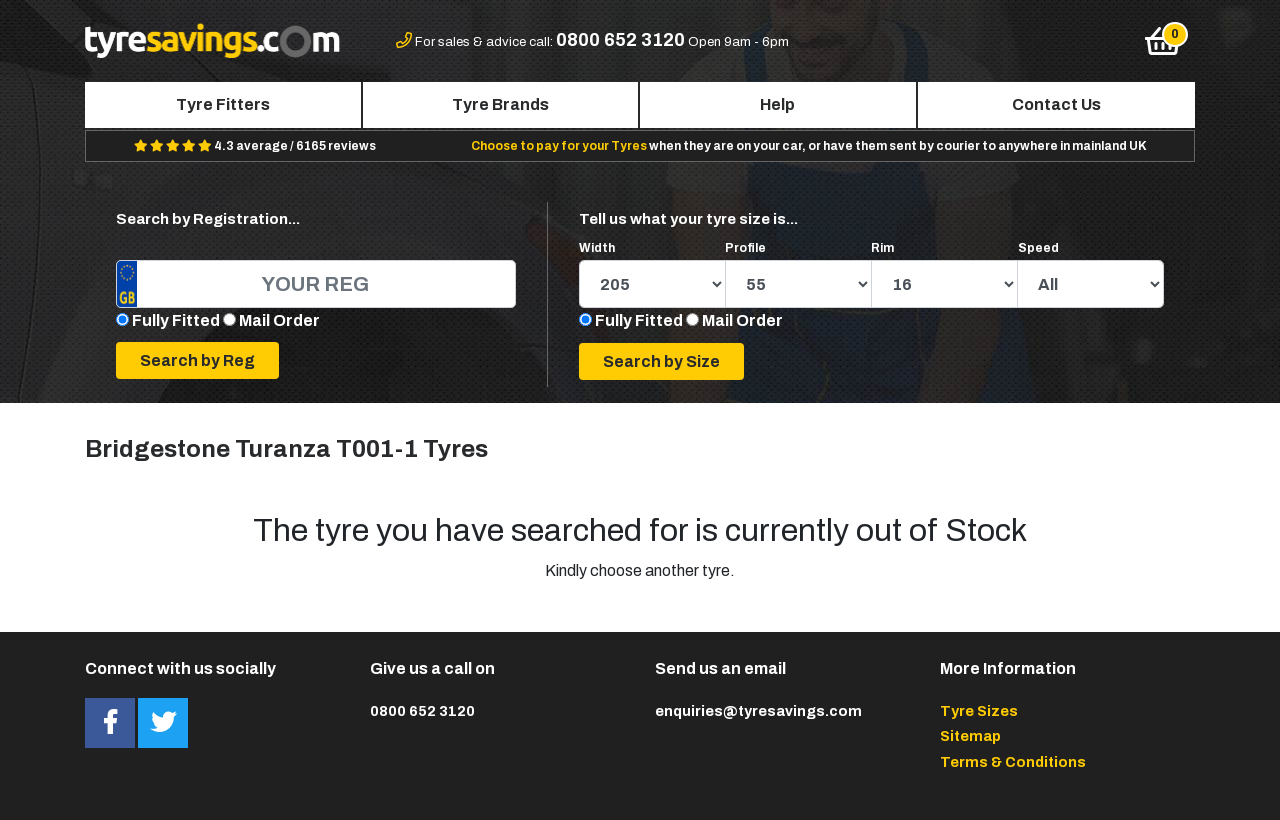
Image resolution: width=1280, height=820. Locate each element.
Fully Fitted (176, 320)
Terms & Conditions (1013, 762)
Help (777, 104)
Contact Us (1056, 104)
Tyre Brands (500, 104)
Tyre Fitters (223, 104)
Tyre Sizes (979, 711)
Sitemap (970, 736)
